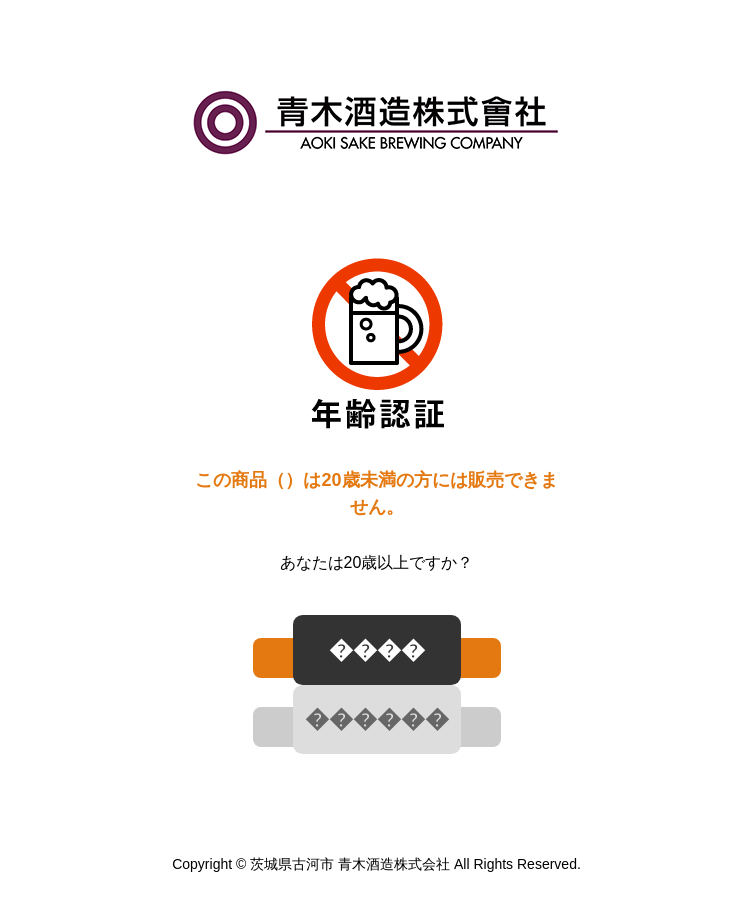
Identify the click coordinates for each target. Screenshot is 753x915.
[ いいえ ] (377, 727)
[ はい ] (377, 658)
